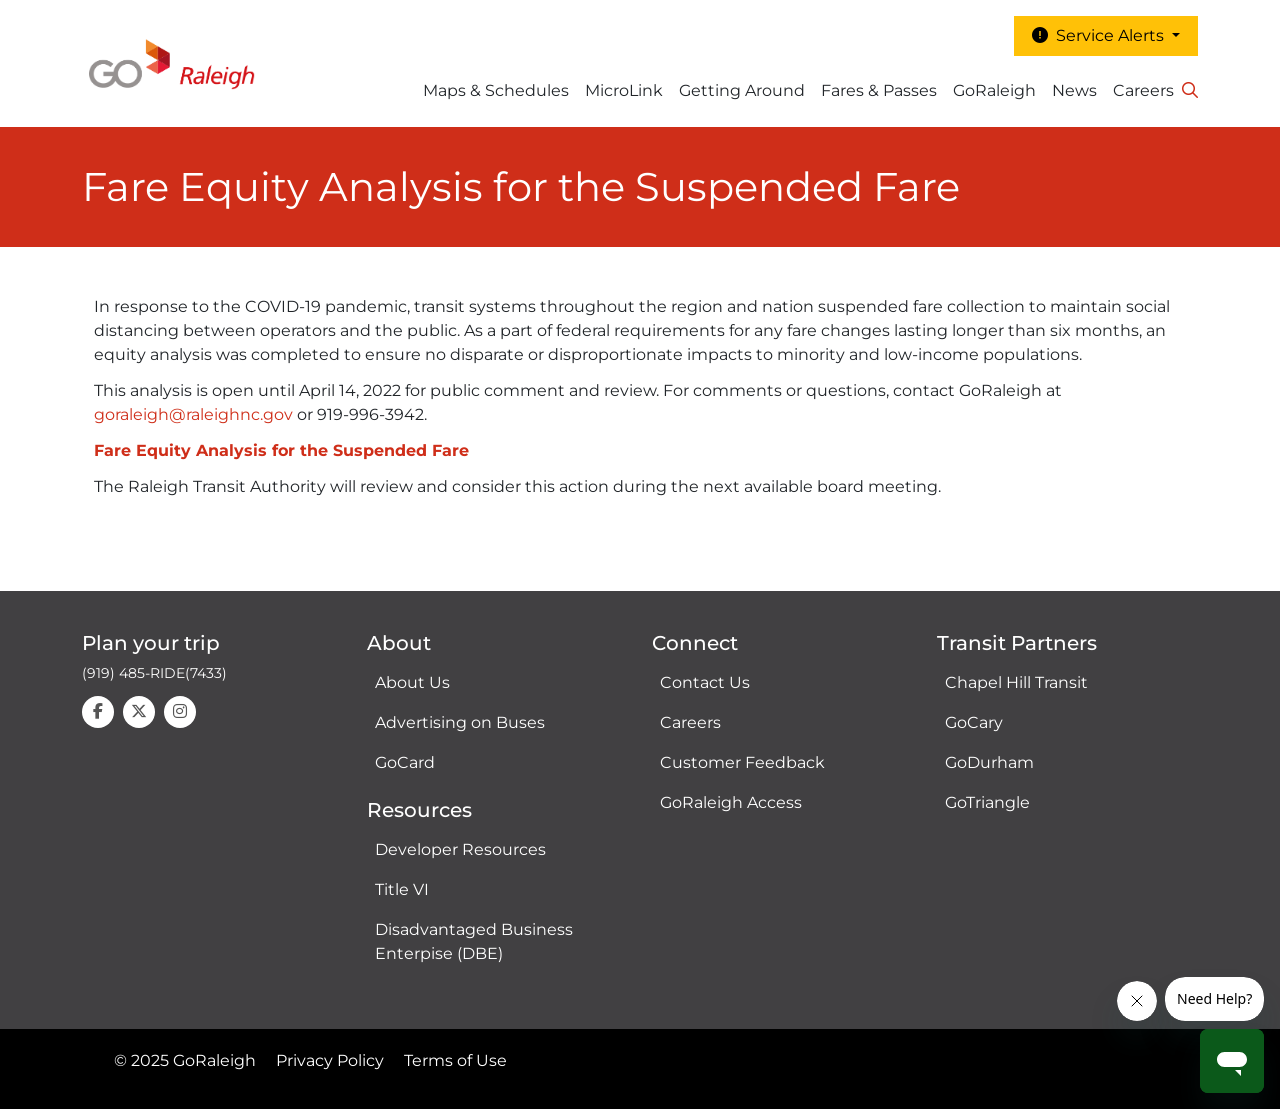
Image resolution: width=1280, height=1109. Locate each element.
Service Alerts (1100, 35)
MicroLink (624, 90)
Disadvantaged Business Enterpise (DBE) (474, 941)
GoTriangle (987, 802)
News (1074, 90)
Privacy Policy (330, 1060)
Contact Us (705, 682)
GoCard (405, 762)
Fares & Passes (879, 90)
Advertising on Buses (460, 722)
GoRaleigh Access (731, 802)
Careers (1143, 90)
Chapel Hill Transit (1016, 682)
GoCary (974, 722)
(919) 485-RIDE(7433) (154, 673)
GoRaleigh (994, 90)
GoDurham (989, 762)
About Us (412, 682)
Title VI (402, 889)
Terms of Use (455, 1060)
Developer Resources (460, 849)
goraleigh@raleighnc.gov (193, 414)
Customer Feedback (742, 762)
